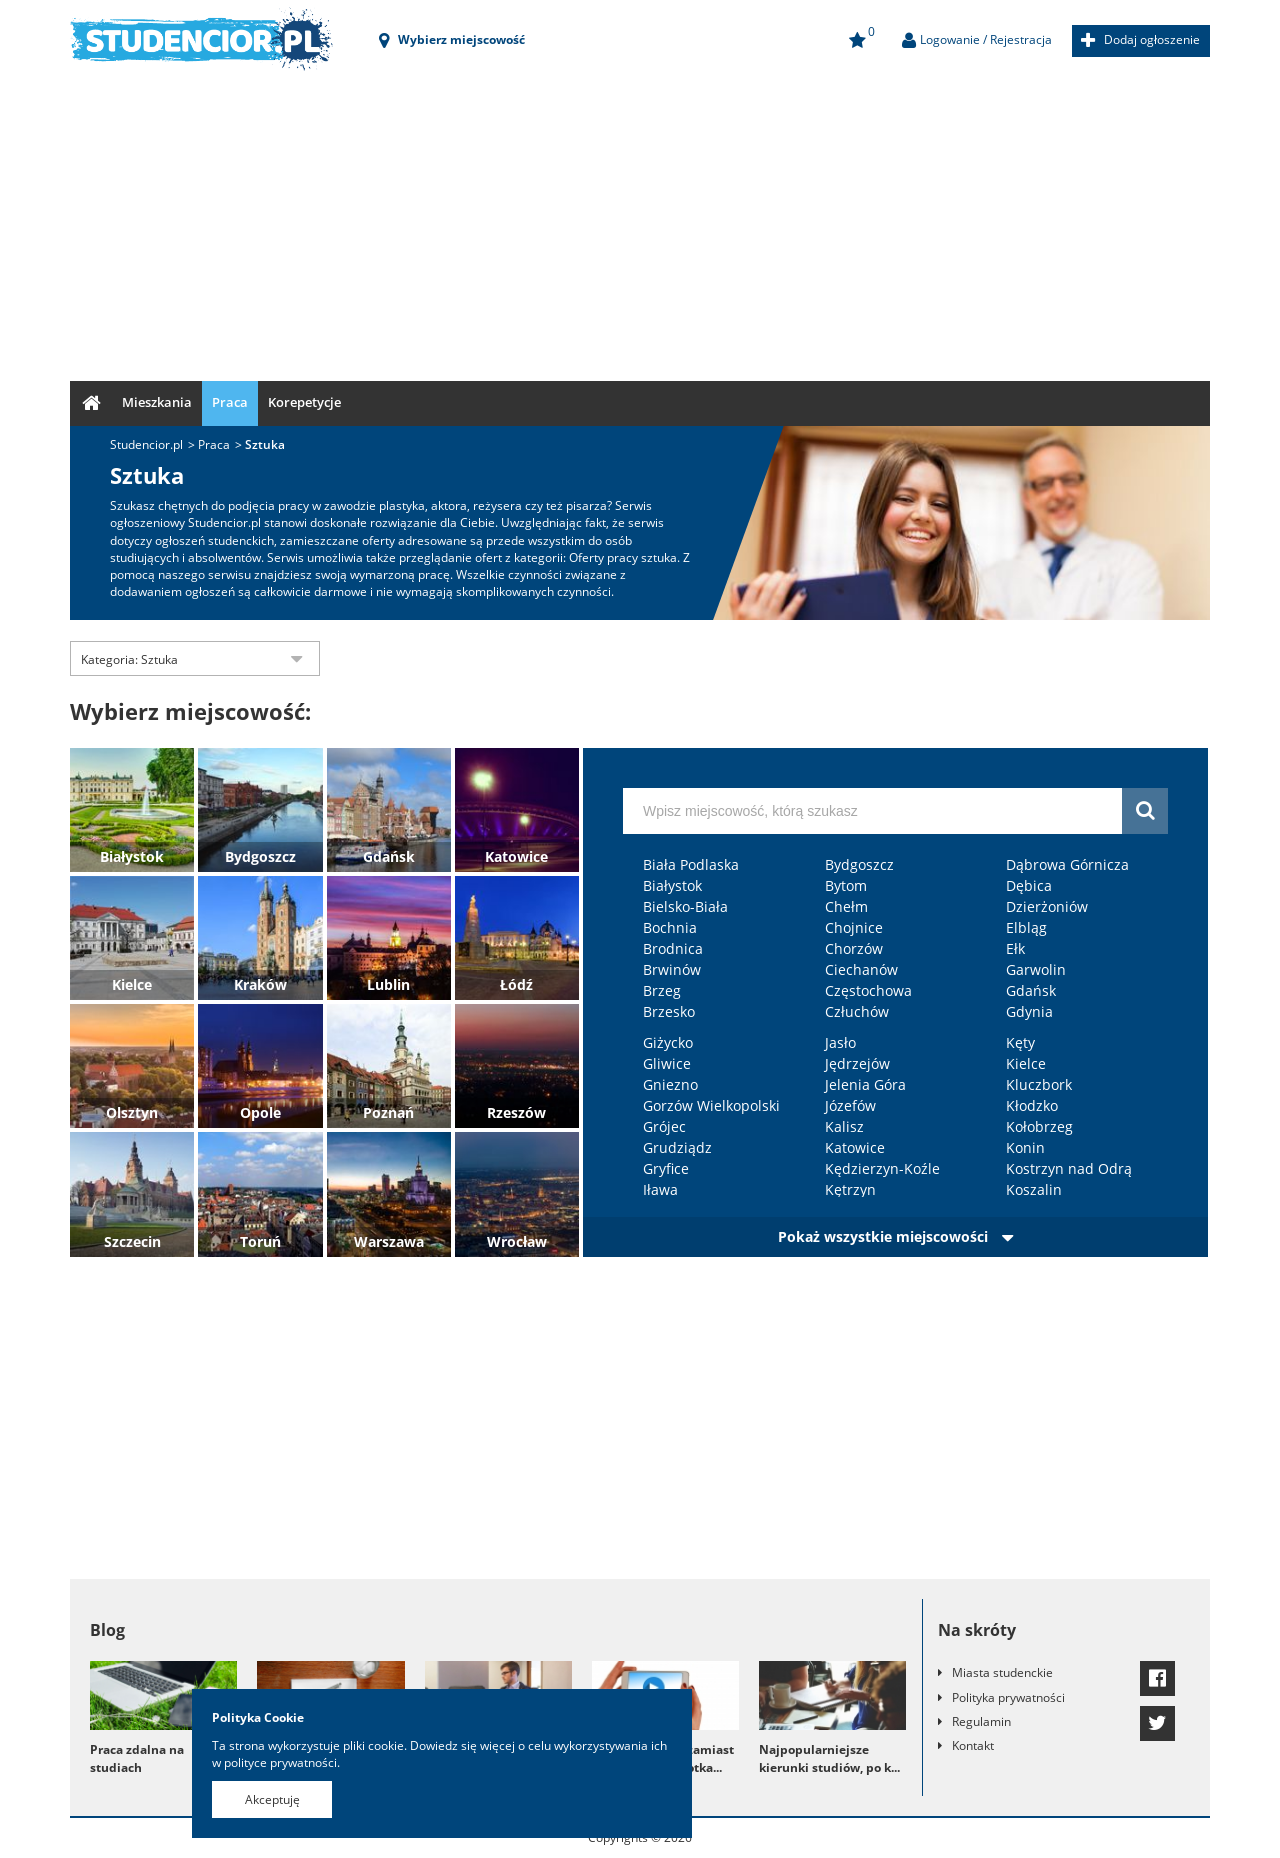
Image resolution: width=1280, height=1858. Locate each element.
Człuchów (857, 1011)
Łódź (516, 984)
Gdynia (1029, 1011)
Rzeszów (516, 1112)
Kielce (132, 984)
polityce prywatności (280, 1762)
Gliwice (667, 1063)
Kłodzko (1032, 1105)
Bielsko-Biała (685, 906)
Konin (1025, 1147)
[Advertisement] (640, 221)
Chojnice (854, 927)
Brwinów (672, 969)
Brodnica (673, 948)
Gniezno (670, 1084)
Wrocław (517, 1241)
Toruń (260, 1241)
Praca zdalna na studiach (137, 1758)
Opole (260, 1112)
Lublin (388, 984)
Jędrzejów (857, 1063)
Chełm (846, 906)
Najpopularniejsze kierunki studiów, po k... (829, 1758)
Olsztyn (132, 1112)
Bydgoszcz (260, 856)
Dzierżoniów (1047, 906)
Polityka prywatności (1008, 1697)
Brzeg (662, 990)
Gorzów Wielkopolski (711, 1105)
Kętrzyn (850, 1189)
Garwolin (1036, 969)
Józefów (850, 1105)
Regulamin (981, 1721)
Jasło (840, 1042)
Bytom (846, 885)
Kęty (1020, 1042)
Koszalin (1034, 1189)
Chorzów (854, 948)
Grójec (664, 1126)
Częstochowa (868, 990)
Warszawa (389, 1241)
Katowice (516, 856)
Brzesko (669, 1011)
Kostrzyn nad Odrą (1069, 1168)
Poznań (388, 1112)
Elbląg (1026, 927)
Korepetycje (304, 402)
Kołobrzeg (1039, 1126)
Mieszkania (157, 402)
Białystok (132, 856)
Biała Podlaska (691, 864)
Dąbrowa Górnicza (1067, 864)
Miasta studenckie (1002, 1672)
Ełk (1015, 948)
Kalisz (844, 1126)
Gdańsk (389, 856)
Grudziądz (677, 1147)
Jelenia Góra (865, 1084)
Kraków (260, 984)
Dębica (1029, 885)
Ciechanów (861, 969)
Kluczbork (1039, 1084)
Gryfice (666, 1168)
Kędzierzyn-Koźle (882, 1168)
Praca (230, 402)
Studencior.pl (146, 444)
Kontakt (973, 1745)
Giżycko (668, 1042)
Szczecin (132, 1241)
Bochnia (670, 927)
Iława (660, 1189)
